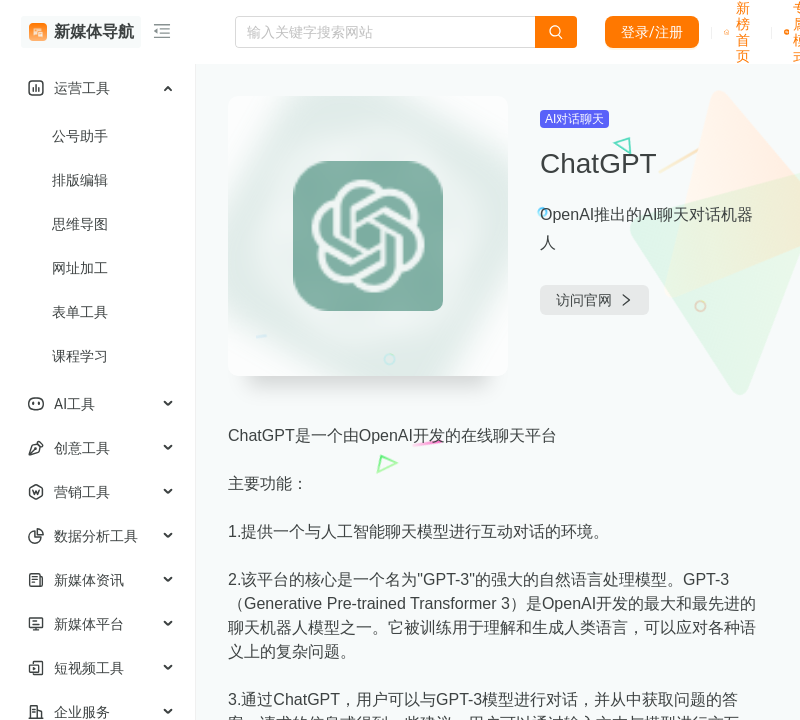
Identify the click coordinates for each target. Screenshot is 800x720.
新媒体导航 (81, 32)
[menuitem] (97, 88)
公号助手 (80, 136)
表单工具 (80, 312)
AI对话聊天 (574, 119)
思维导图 (80, 224)
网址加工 (80, 268)
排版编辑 (80, 180)
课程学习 (80, 356)
